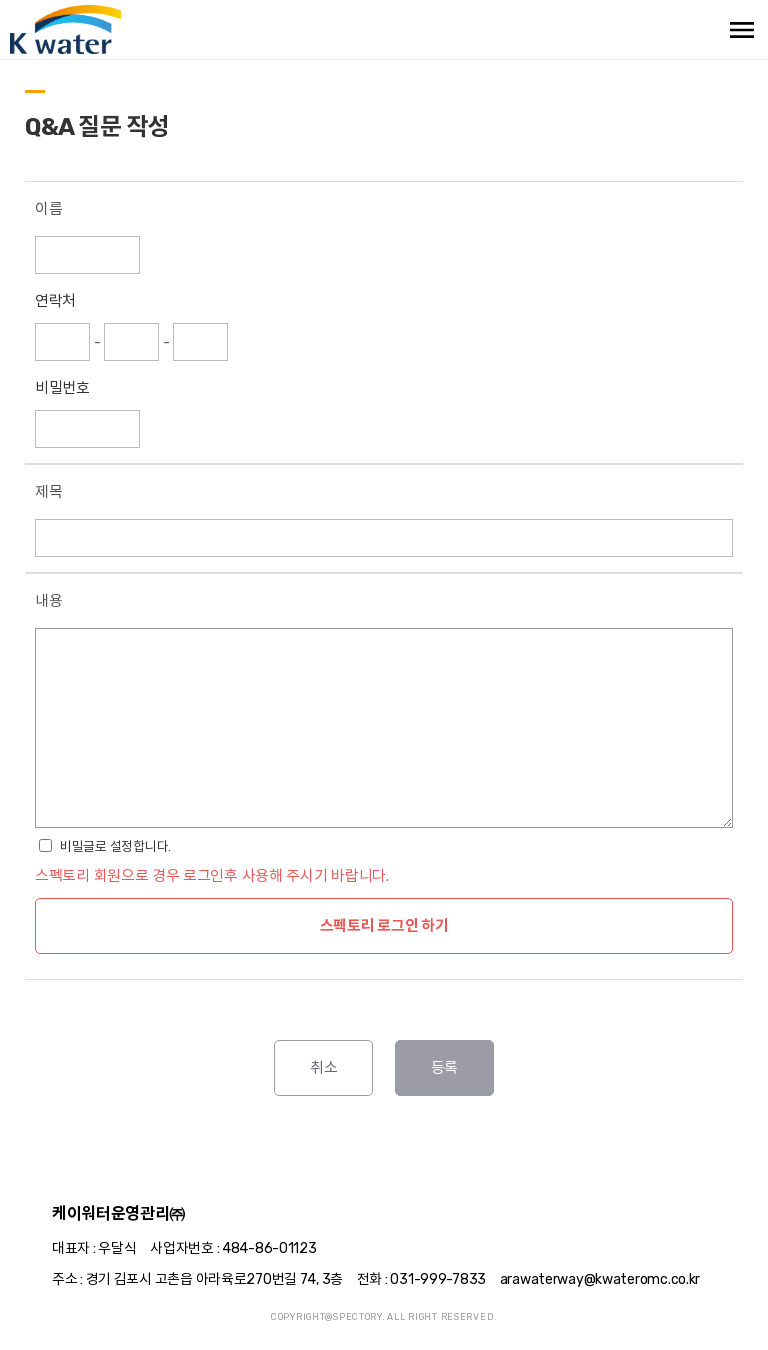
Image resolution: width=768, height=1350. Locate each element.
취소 (323, 1068)
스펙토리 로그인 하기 (384, 926)
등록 (444, 1068)
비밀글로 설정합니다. (115, 846)
